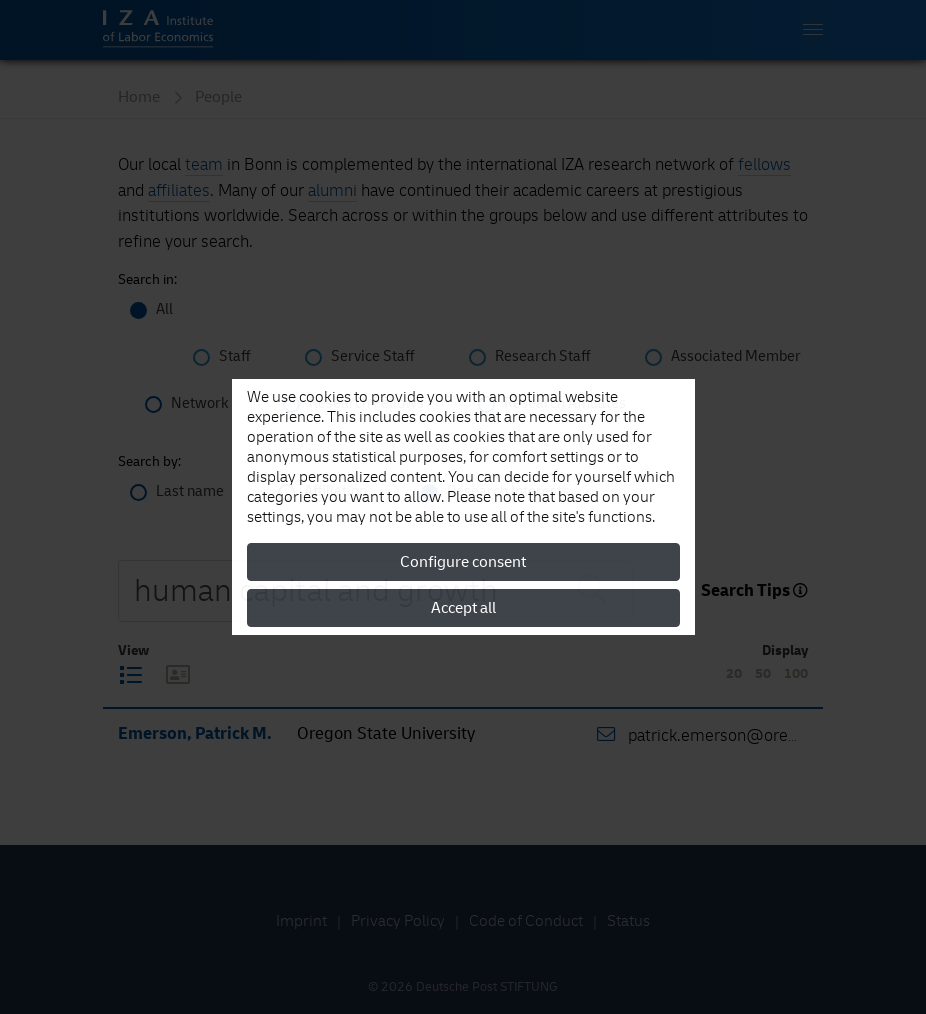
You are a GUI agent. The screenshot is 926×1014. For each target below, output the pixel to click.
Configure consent (463, 562)
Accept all (463, 608)
